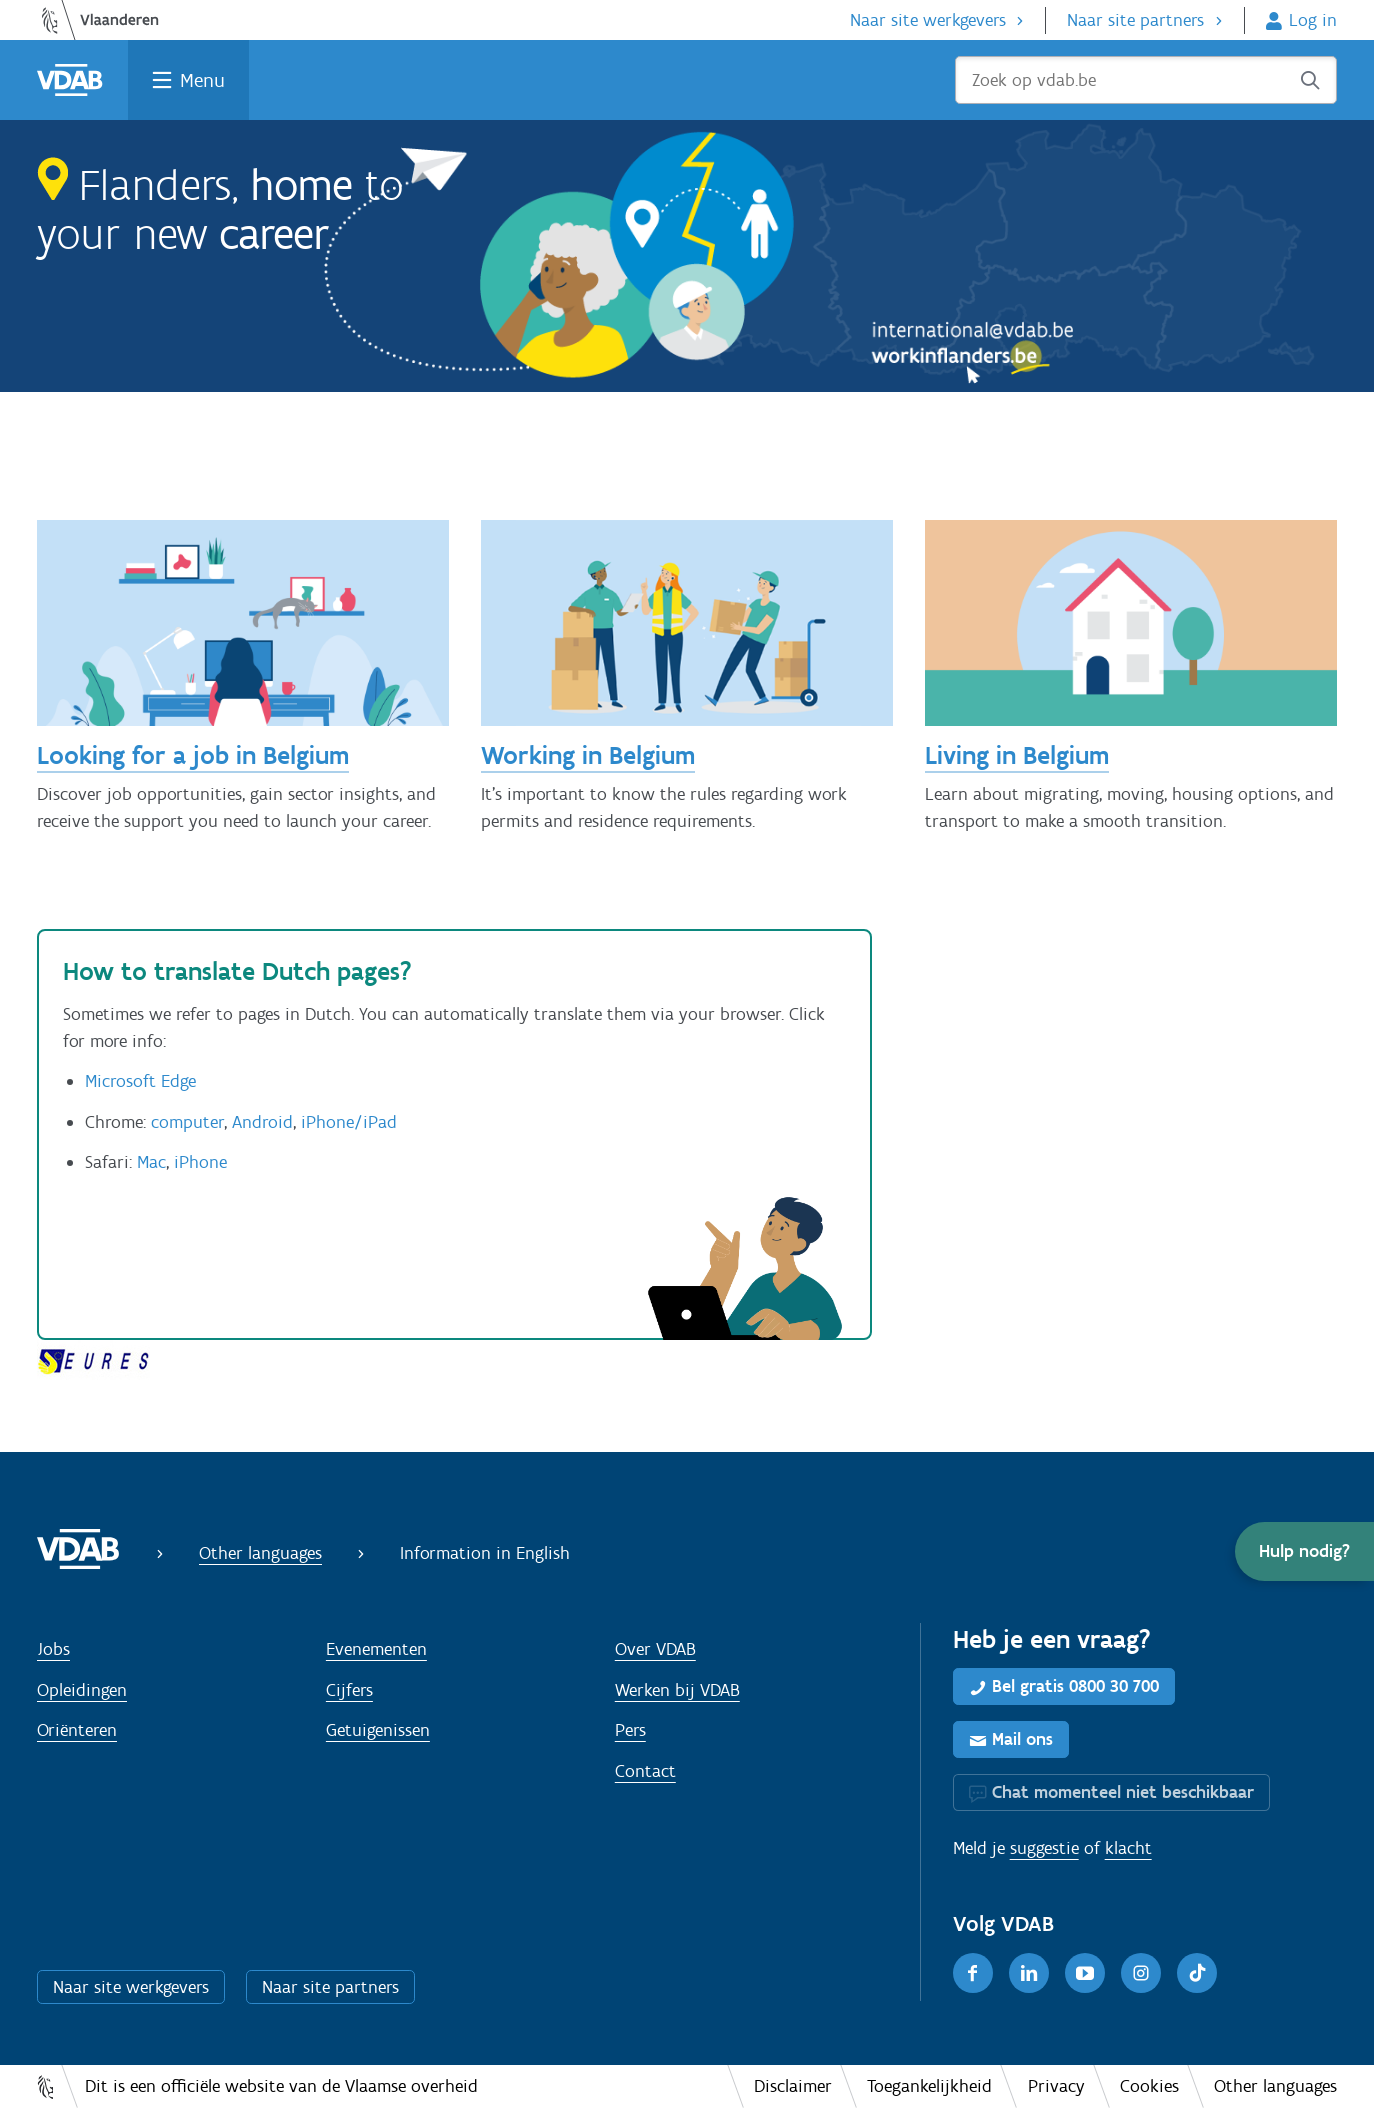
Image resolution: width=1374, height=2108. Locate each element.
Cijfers (349, 1690)
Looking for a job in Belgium (193, 755)
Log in (1313, 20)
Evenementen (376, 1649)
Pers (630, 1730)
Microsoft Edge (140, 1081)
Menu (202, 80)
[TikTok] (1197, 1973)
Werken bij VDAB (677, 1690)
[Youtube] (1085, 1973)
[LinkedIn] (1029, 1973)
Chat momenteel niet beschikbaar (1123, 1792)
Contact (645, 1771)
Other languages (260, 1553)
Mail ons (1022, 1739)
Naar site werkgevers (928, 20)
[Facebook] (973, 1973)
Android (262, 1122)
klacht (1128, 1848)
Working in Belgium (588, 755)
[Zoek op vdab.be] (1146, 80)
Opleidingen (82, 1690)
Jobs (53, 1649)
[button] (1304, 1551)
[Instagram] (1141, 1973)
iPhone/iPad (349, 1122)
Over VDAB (655, 1649)
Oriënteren (77, 1730)
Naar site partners (1135, 20)
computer (187, 1122)
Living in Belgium (1017, 755)
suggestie (1044, 1848)
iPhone (200, 1162)
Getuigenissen (378, 1730)
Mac (151, 1162)
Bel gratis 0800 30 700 (1075, 1686)
